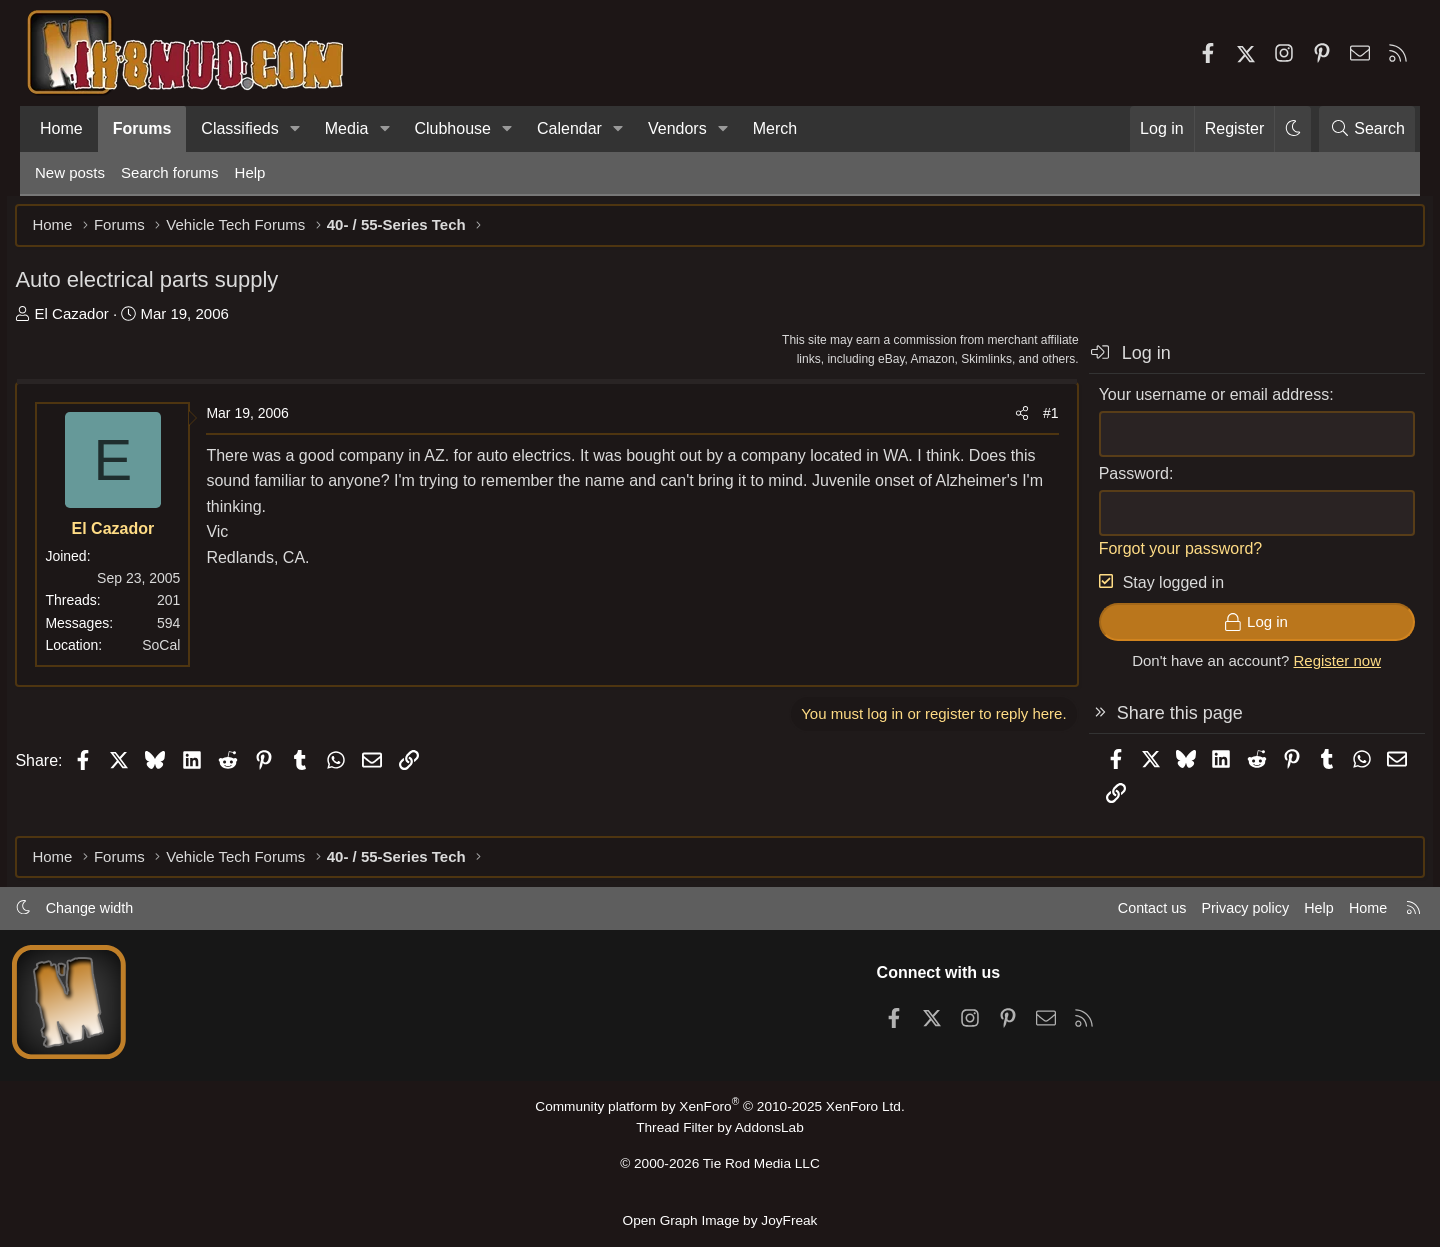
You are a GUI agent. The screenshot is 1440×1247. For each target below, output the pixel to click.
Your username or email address (1194, 400)
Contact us (1119, 913)
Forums (142, 128)
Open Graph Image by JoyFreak (720, 1220)
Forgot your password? (1161, 554)
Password (1114, 479)
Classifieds (239, 128)
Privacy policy (1216, 913)
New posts (70, 172)
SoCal (181, 652)
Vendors (677, 128)
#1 (1031, 420)
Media (347, 128)
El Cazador (91, 319)
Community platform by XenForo (720, 1111)
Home (61, 128)
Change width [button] (116, 913)
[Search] (1367, 129)
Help (250, 172)
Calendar (569, 128)
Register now (1318, 667)
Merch (775, 128)
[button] (295, 129)
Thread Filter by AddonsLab (720, 1132)
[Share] (1002, 420)
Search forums (170, 172)
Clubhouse (452, 128)
